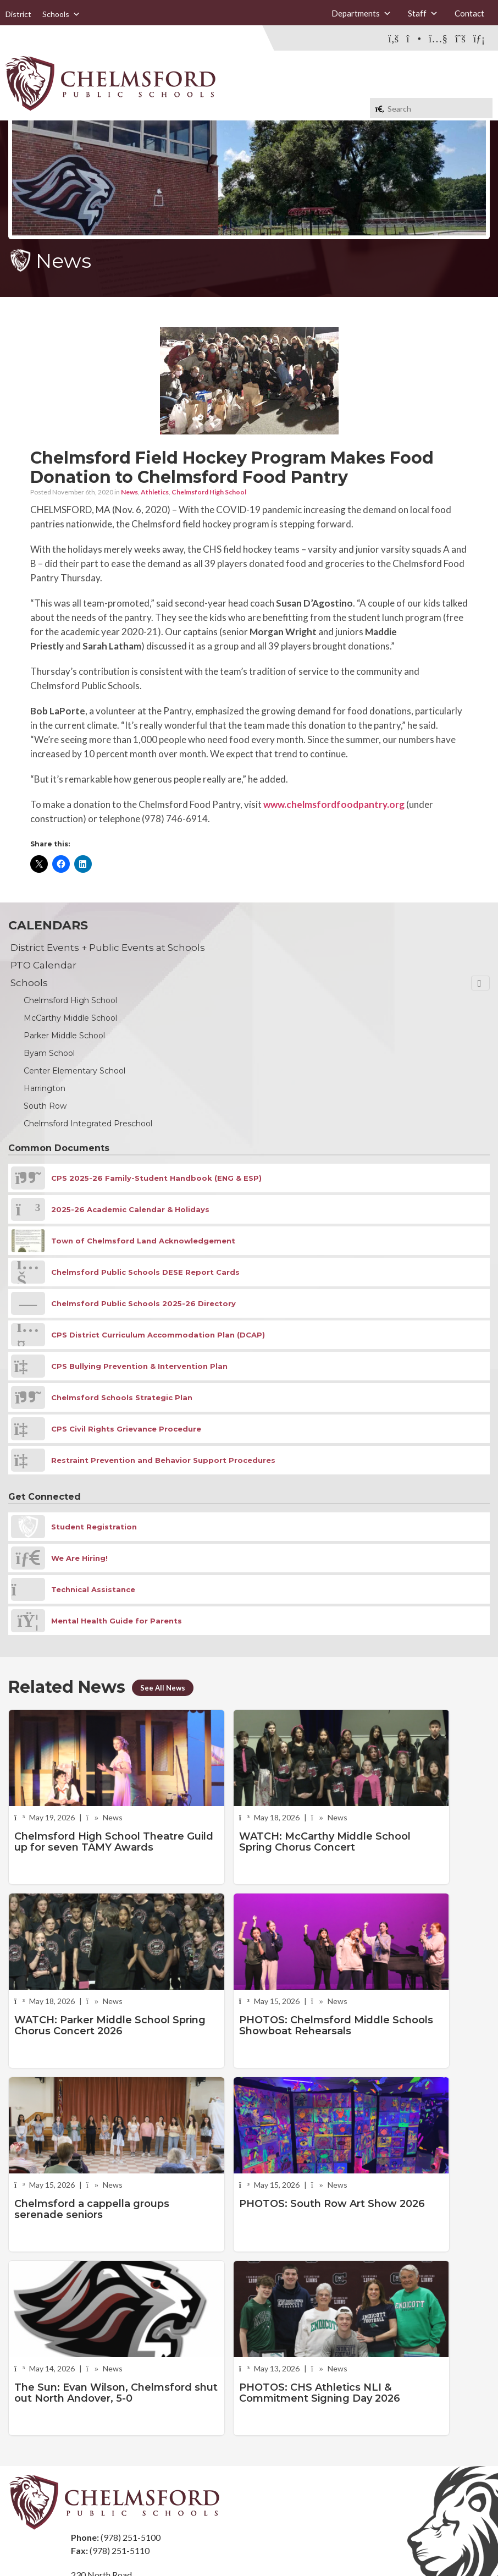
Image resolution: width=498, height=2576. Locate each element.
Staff (423, 13)
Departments (361, 13)
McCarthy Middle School (70, 1018)
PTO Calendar (43, 965)
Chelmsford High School (208, 492)
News (129, 492)
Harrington (44, 1088)
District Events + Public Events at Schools (107, 947)
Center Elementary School (74, 1071)
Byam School (49, 1053)
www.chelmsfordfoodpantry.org (334, 804)
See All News (164, 1687)
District (18, 14)
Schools (61, 14)
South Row (45, 1106)
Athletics (155, 492)
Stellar (429, 2542)
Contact (469, 13)
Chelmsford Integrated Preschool (88, 1124)
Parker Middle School (64, 1036)
